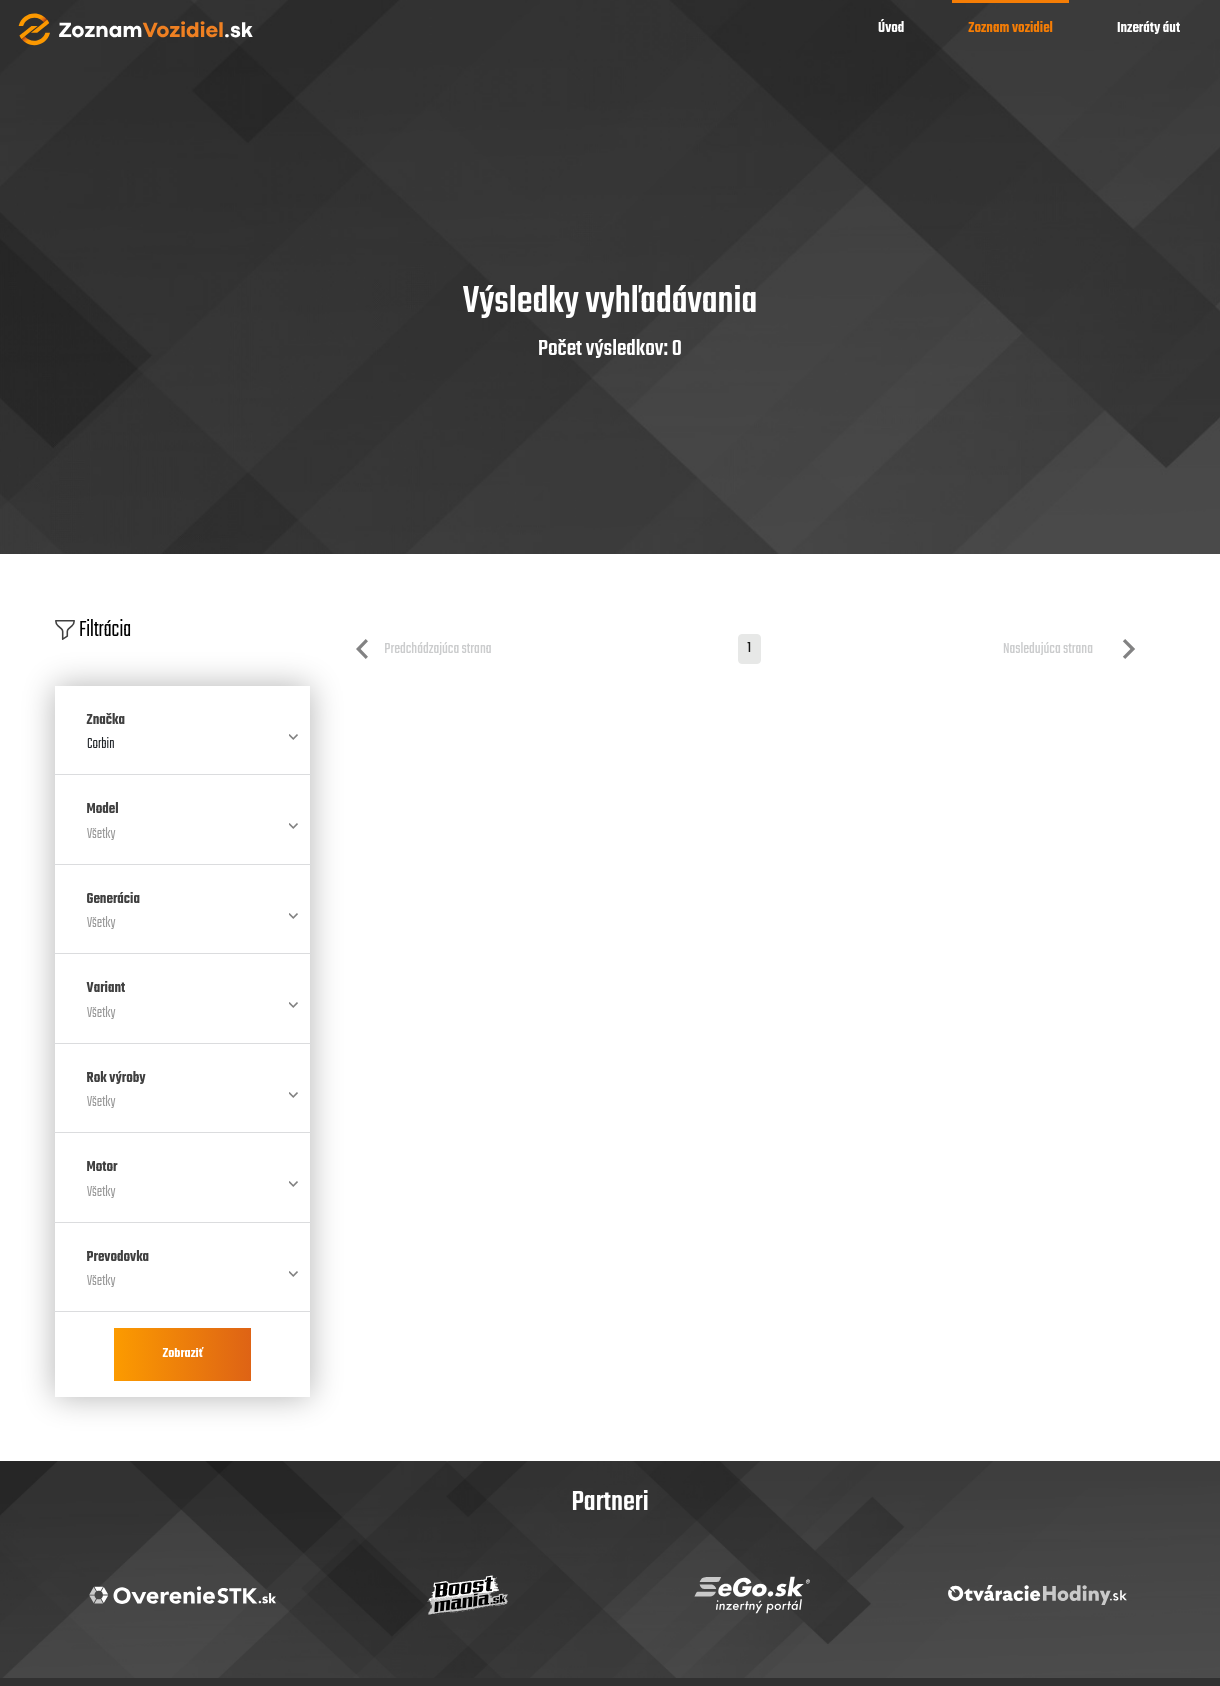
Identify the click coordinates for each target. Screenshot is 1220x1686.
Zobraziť (182, 1354)
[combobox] (182, 753)
